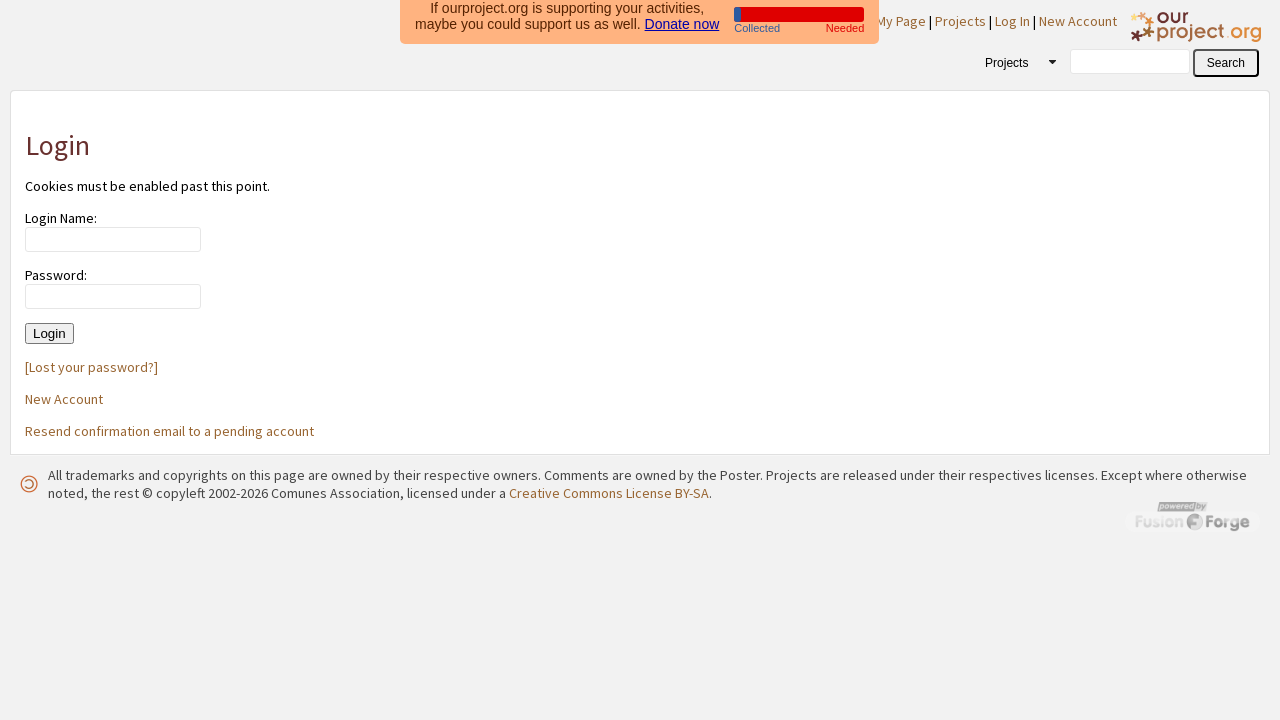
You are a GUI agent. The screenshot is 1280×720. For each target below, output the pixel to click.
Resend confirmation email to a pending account (169, 431)
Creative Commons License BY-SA (609, 493)
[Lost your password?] (91, 367)
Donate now (682, 22)
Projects (960, 21)
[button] (1226, 63)
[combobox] (1013, 62)
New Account (1078, 21)
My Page (901, 21)
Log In (1012, 21)
